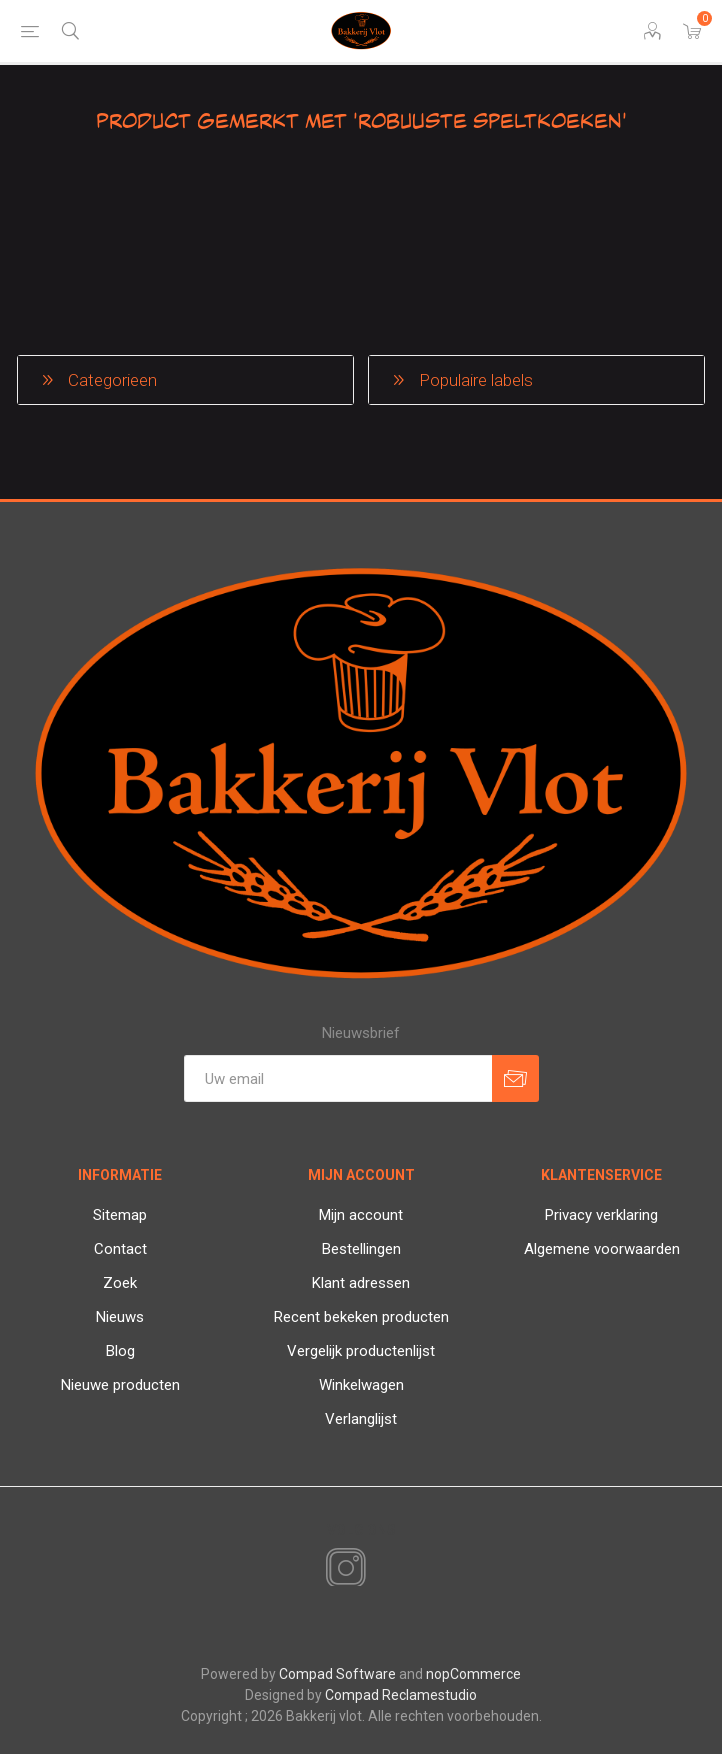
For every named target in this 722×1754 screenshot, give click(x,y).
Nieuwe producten (120, 1385)
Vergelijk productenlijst (361, 1351)
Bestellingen (361, 1249)
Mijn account (361, 1215)
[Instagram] (342, 1569)
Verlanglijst (361, 1419)
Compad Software (337, 1674)
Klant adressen (361, 1283)
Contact (120, 1249)
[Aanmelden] (338, 1078)
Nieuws (120, 1317)
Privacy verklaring (601, 1215)
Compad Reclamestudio (401, 1695)
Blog (120, 1351)
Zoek (120, 1283)
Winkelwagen (361, 1385)
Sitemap (120, 1215)
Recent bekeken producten (361, 1317)
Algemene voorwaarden (602, 1249)
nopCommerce (473, 1674)
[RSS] (380, 1570)
